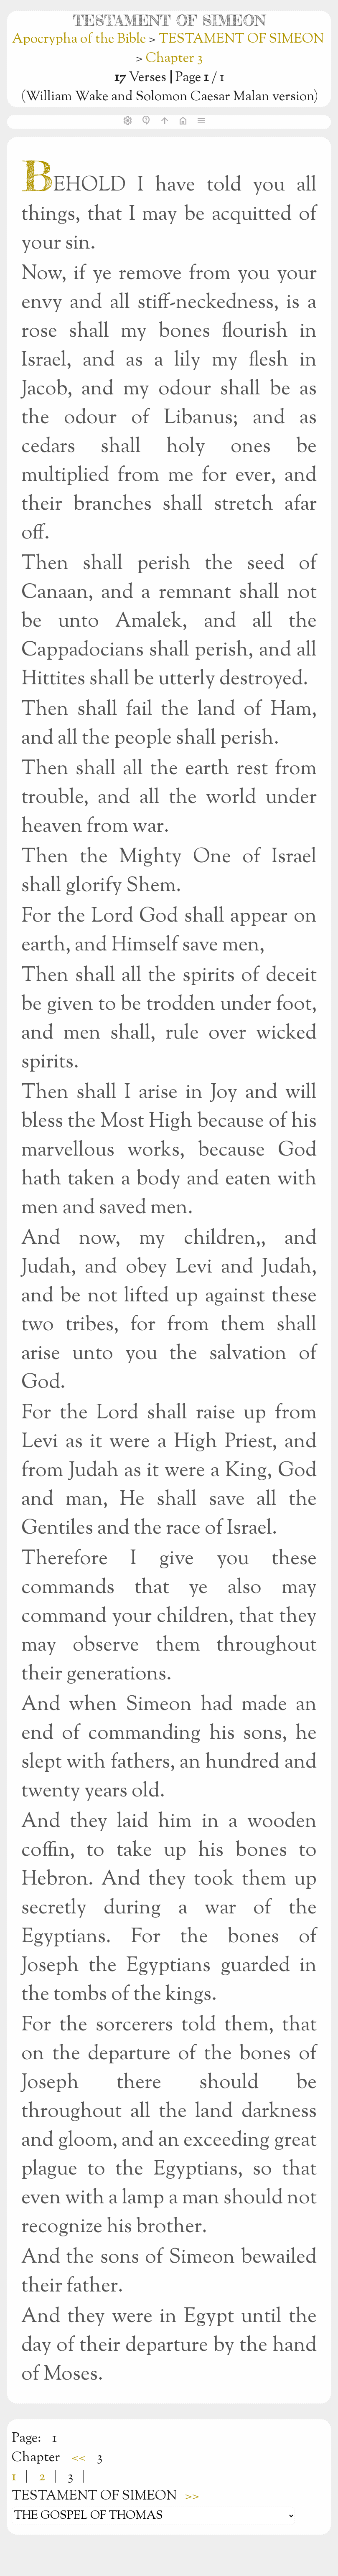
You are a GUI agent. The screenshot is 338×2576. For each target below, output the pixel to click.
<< (78, 2457)
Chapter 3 (174, 58)
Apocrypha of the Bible (80, 39)
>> (192, 2496)
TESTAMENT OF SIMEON (241, 39)
